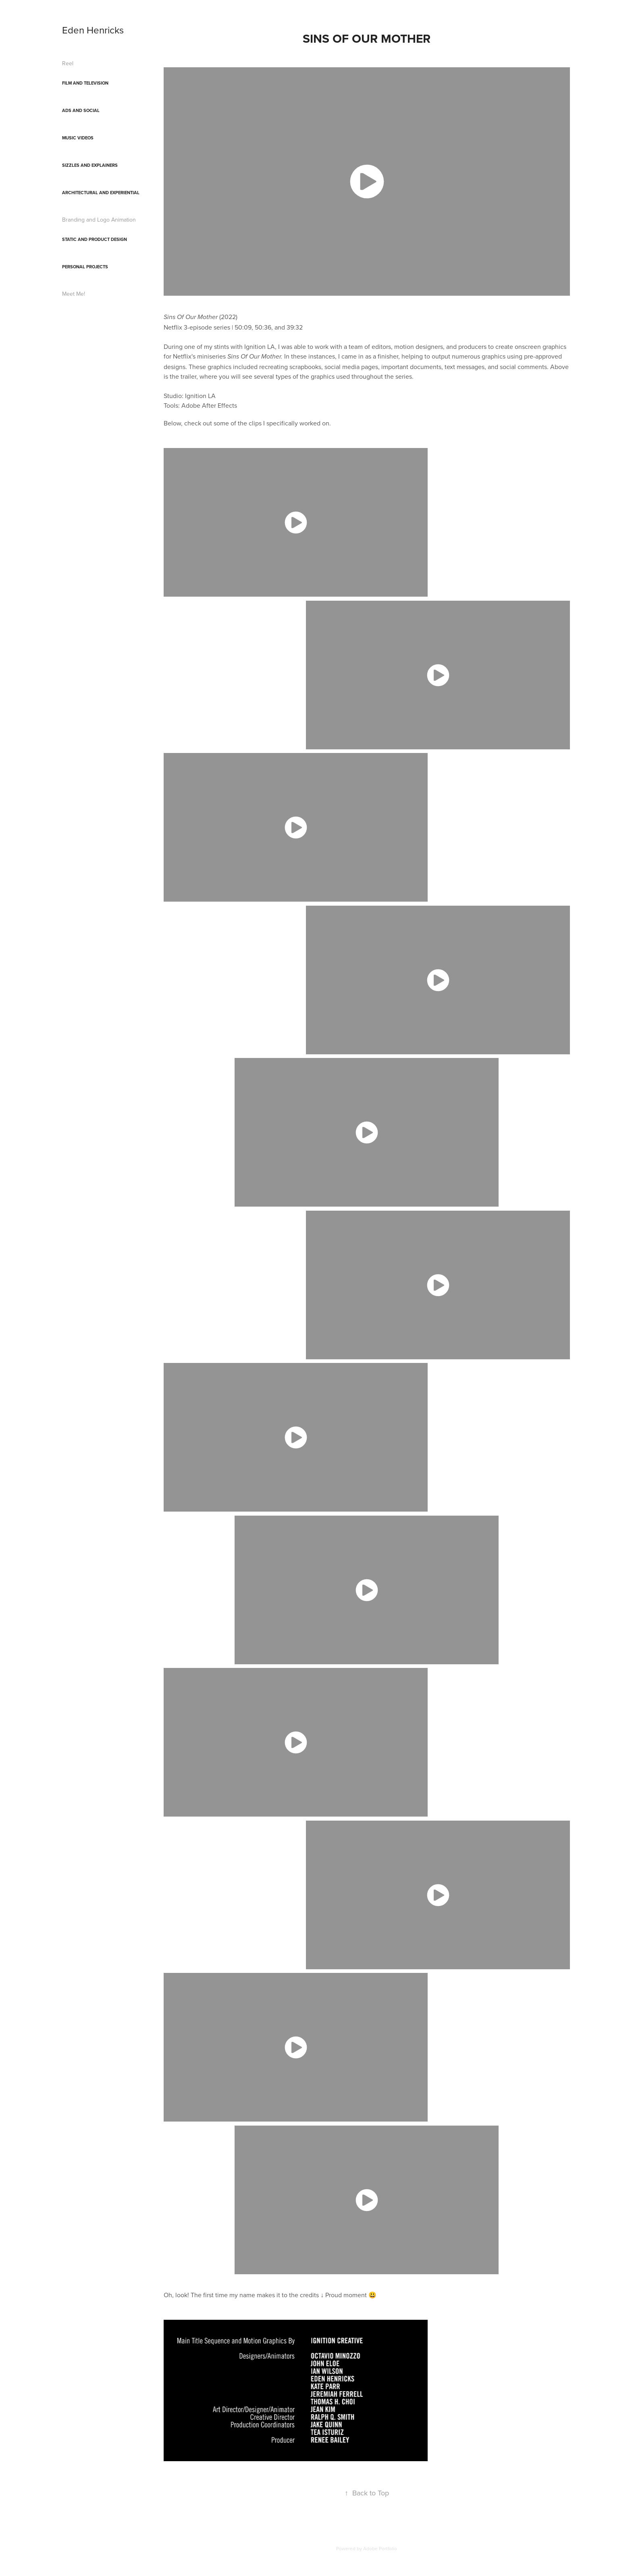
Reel (67, 63)
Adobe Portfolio (380, 2548)
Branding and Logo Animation (99, 220)
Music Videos (78, 138)
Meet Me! (73, 294)
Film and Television (85, 83)
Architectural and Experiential (100, 192)
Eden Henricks (93, 30)
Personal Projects (85, 266)
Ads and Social (81, 110)
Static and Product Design (94, 239)
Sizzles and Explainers (90, 165)
